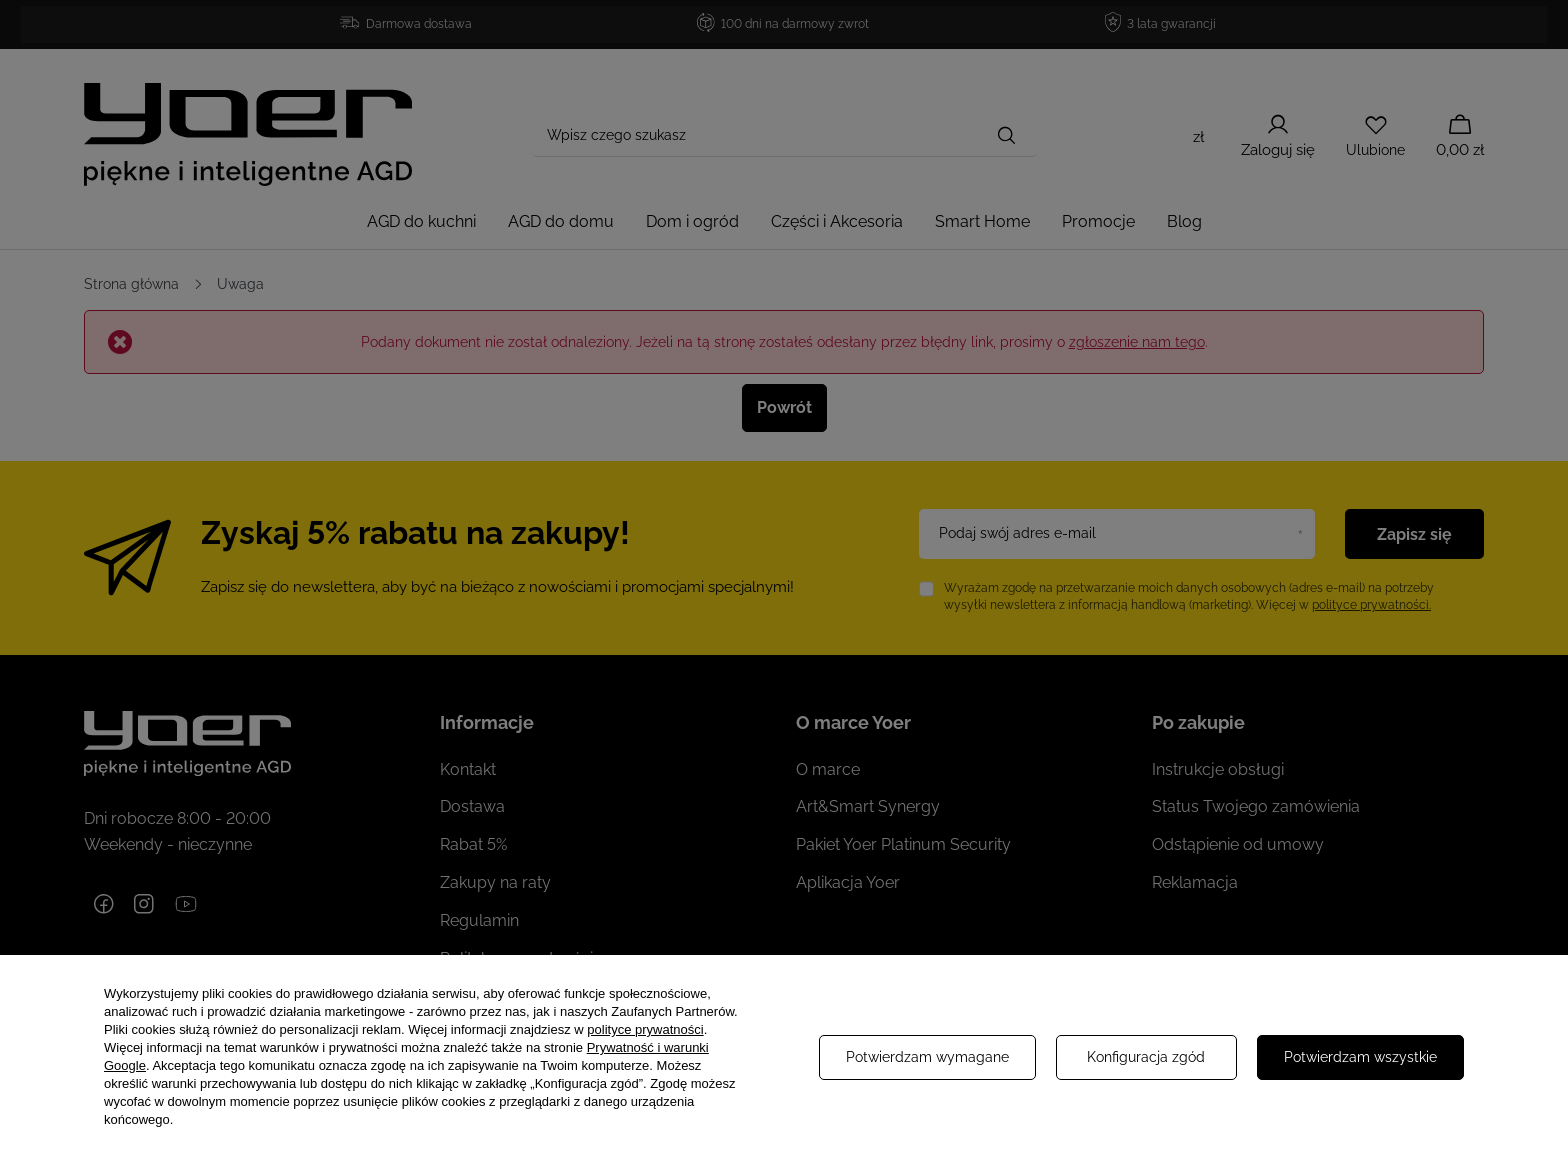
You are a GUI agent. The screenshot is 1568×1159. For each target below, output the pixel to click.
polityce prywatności (645, 1029)
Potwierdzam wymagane (927, 1057)
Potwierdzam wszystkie (1360, 1057)
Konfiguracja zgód (1146, 1057)
